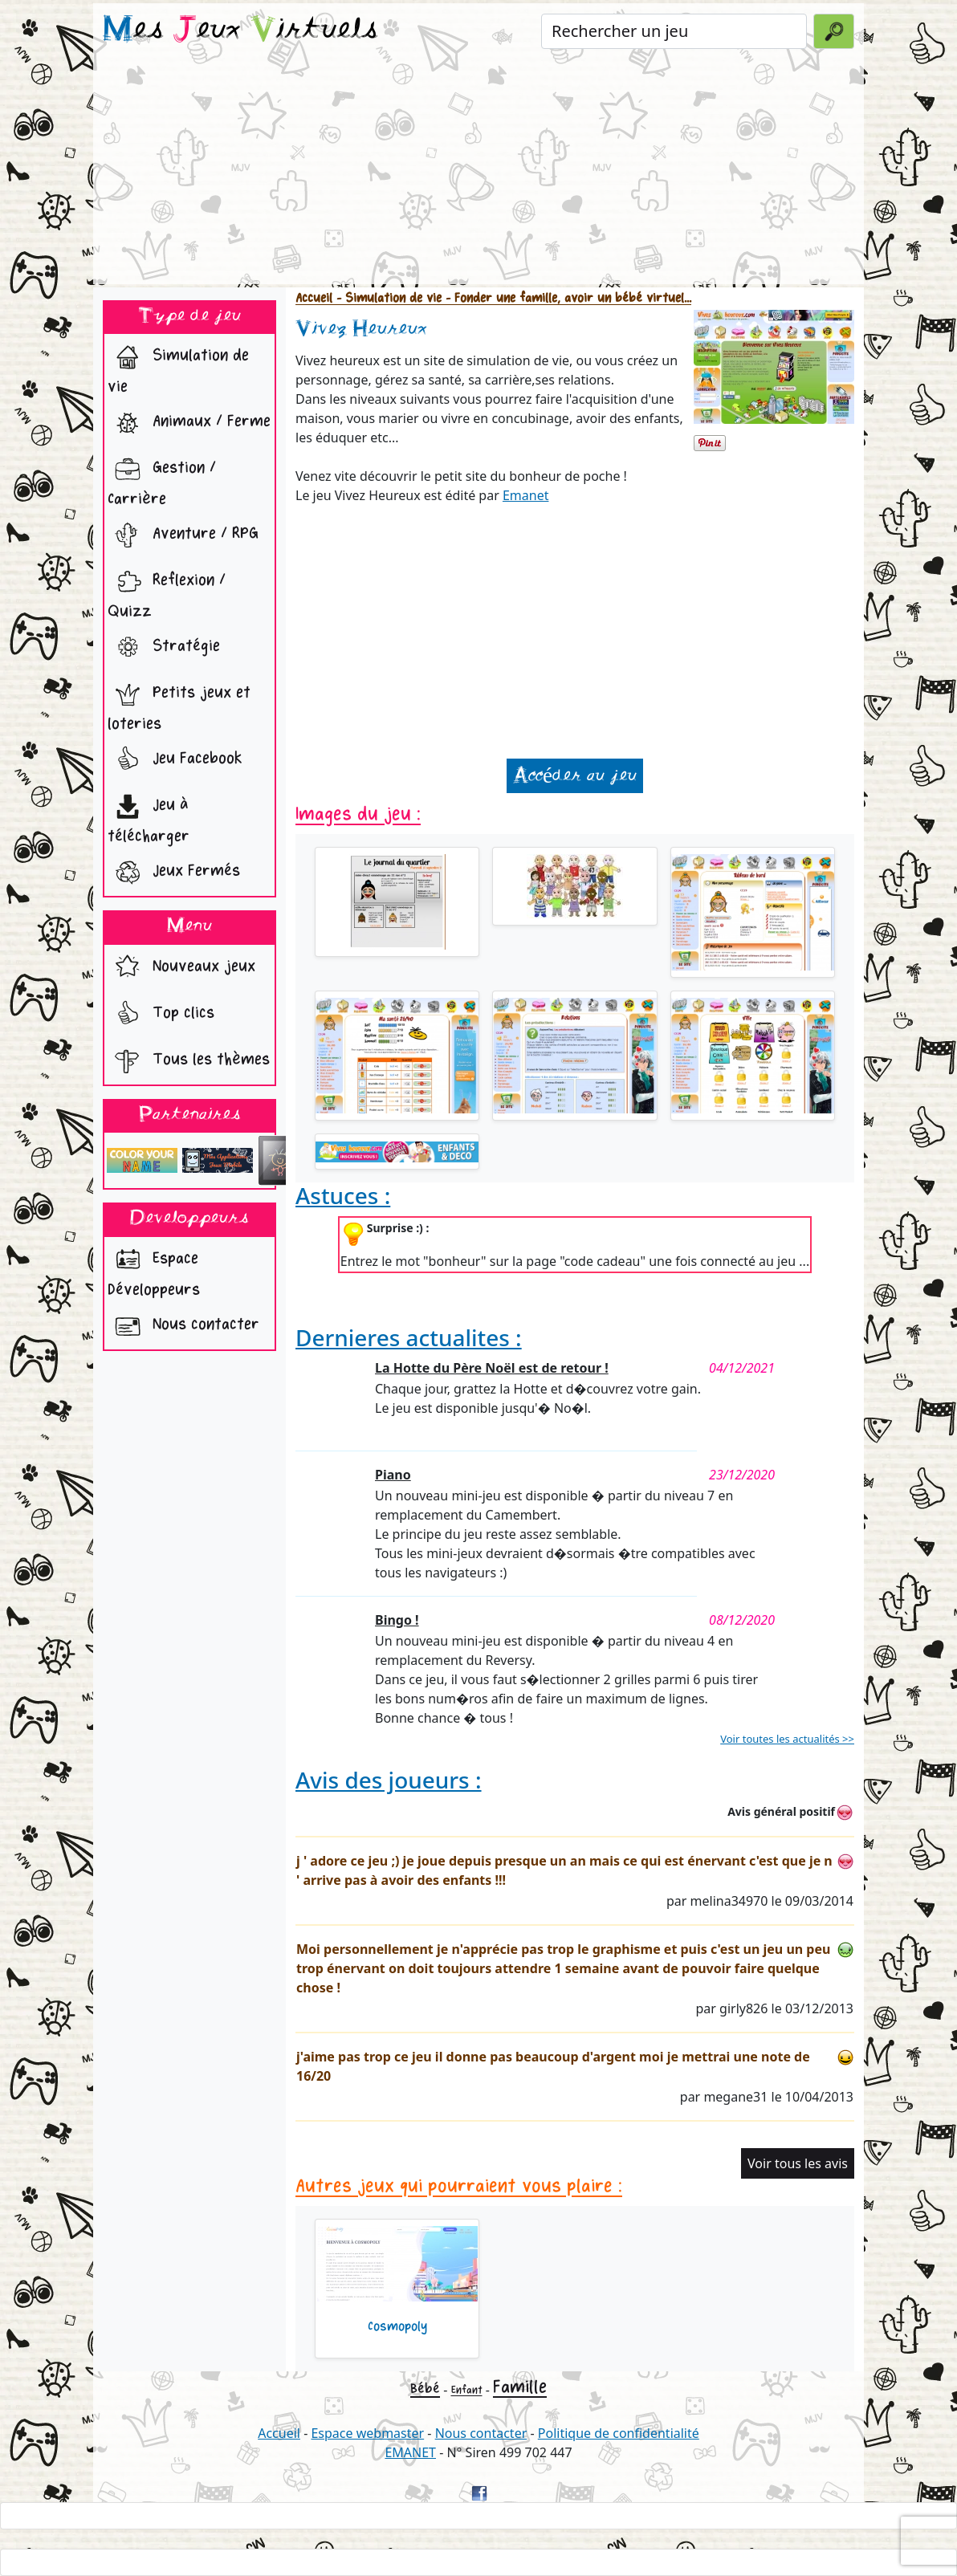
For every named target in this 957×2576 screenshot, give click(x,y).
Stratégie (164, 648)
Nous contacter (183, 1326)
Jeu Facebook (175, 760)
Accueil (313, 298)
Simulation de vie (178, 367)
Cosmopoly (397, 2326)
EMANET (410, 2452)
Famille (520, 2387)
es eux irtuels (240, 30)
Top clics (161, 1015)
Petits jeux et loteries (179, 704)
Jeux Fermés (174, 873)
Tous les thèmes (189, 1061)
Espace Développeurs (154, 1270)
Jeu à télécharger (148, 817)
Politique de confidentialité (618, 2433)
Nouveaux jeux (181, 968)
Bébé (425, 2388)
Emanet (526, 495)
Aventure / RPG (183, 535)
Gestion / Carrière (162, 480)
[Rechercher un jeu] (674, 31)
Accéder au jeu (575, 776)
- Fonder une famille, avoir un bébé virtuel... (566, 298)
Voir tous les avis (797, 2163)
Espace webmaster (367, 2433)
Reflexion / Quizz (167, 592)
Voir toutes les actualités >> (787, 1739)
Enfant (467, 2390)
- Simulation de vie (387, 298)
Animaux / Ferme (189, 423)
